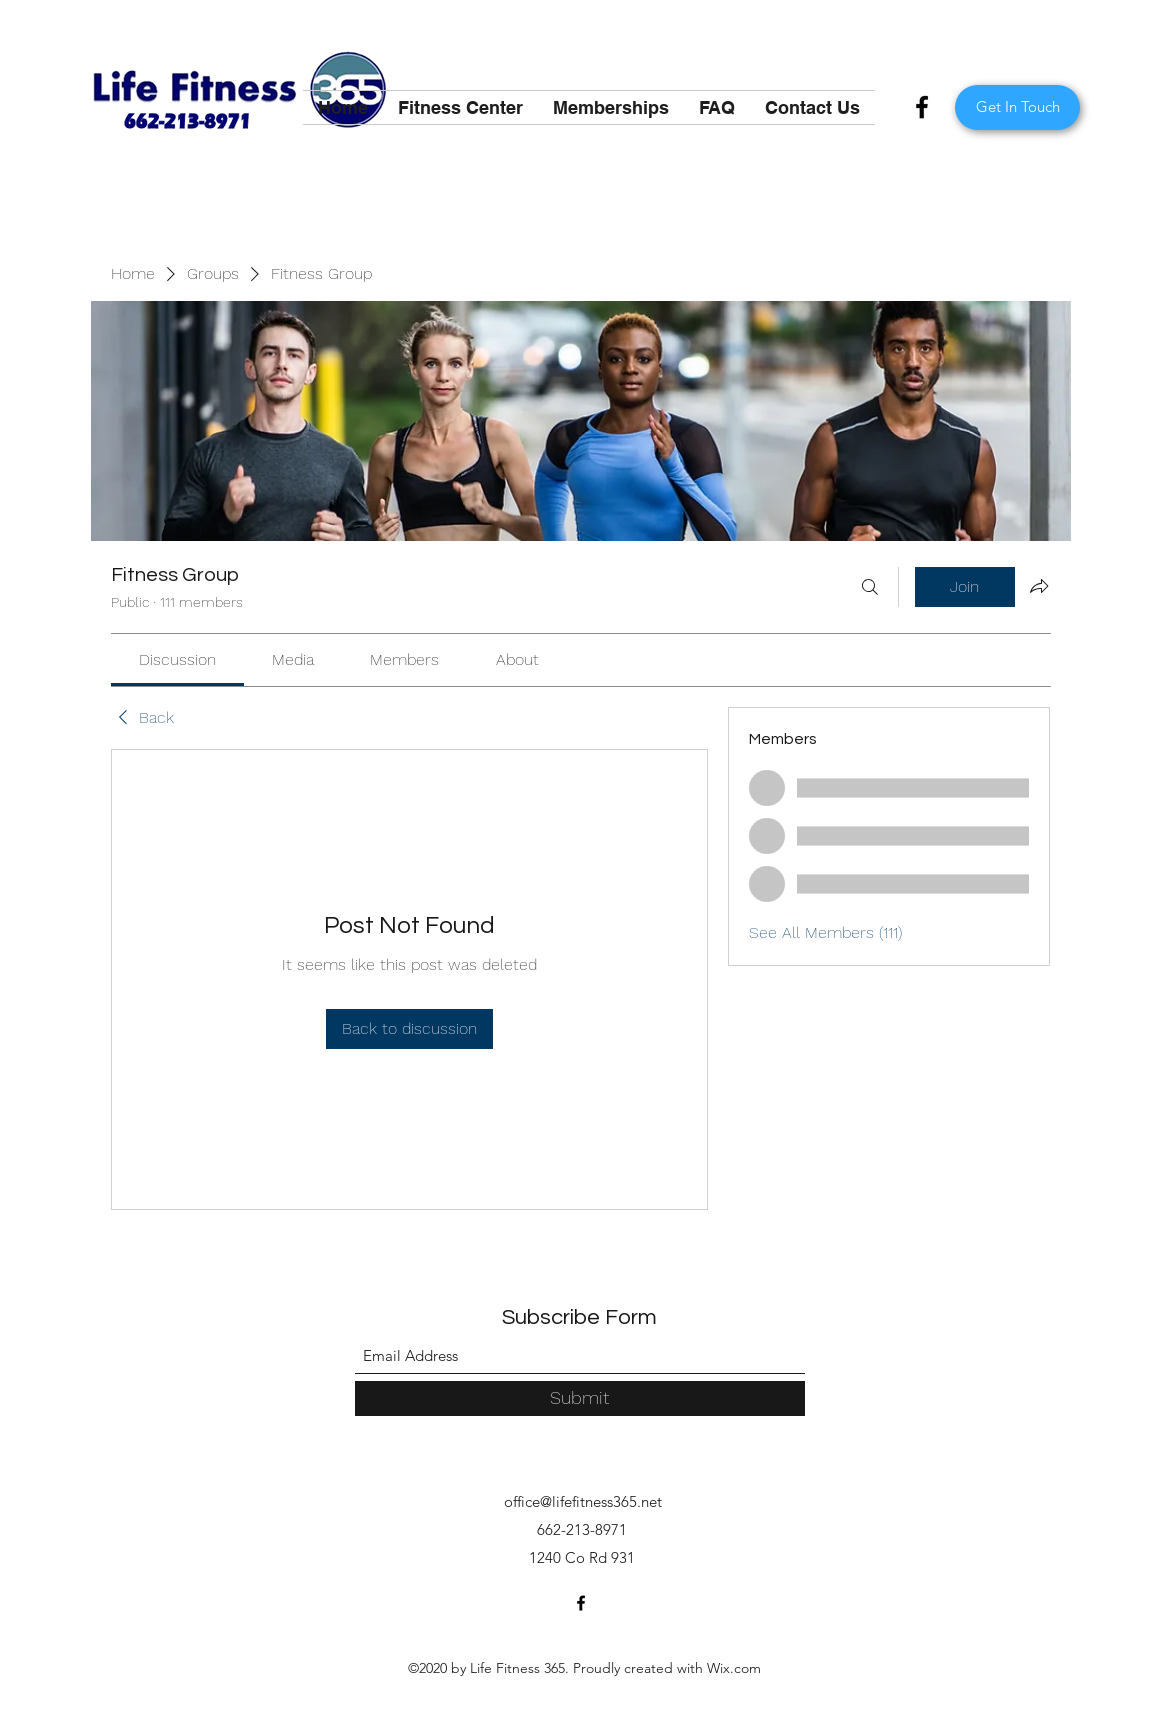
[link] (177, 659)
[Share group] (1039, 586)
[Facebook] (922, 107)
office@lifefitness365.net (583, 1501)
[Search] (870, 587)
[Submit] (580, 1398)
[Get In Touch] (1017, 107)
